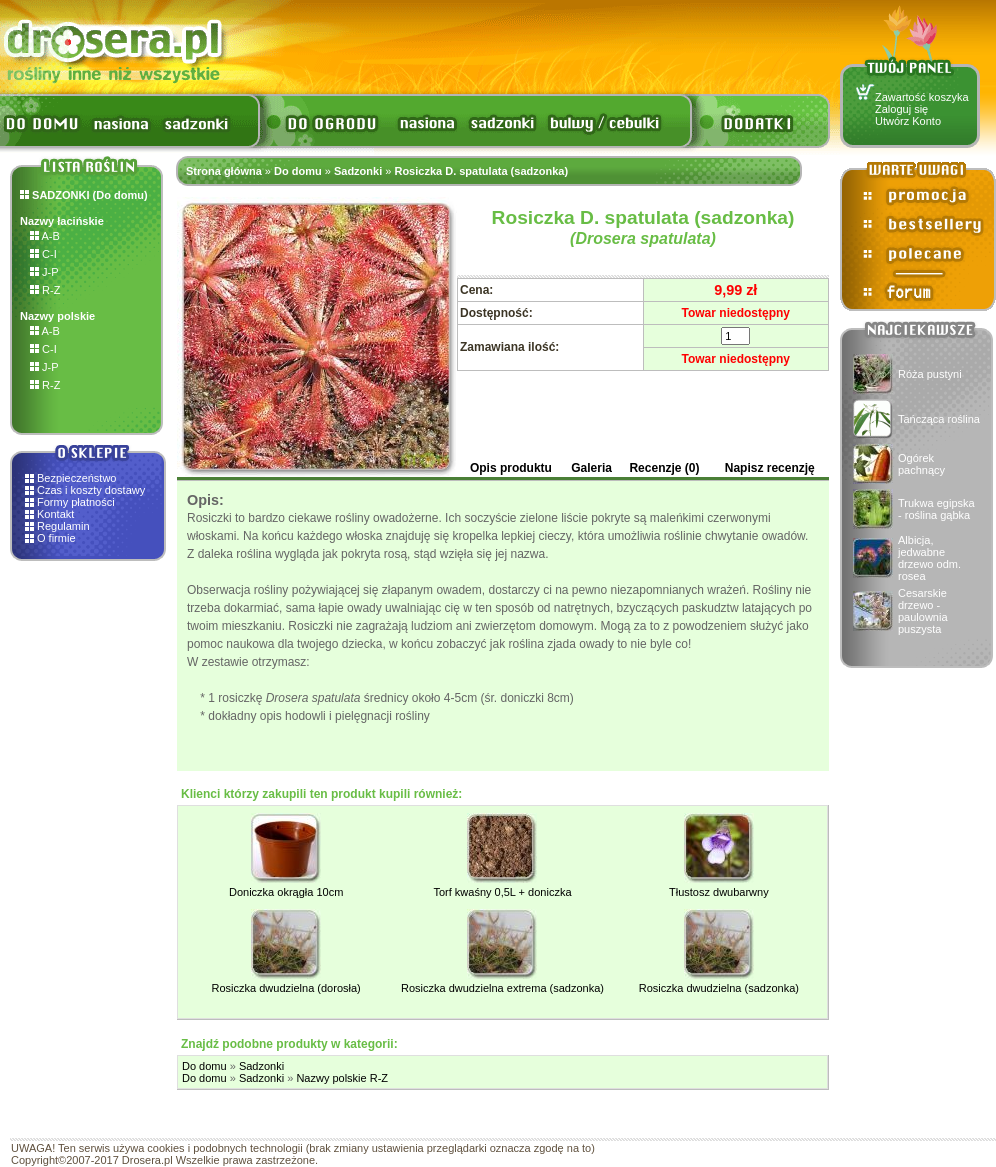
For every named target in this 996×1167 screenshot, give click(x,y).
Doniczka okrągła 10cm (286, 892)
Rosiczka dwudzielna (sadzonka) (719, 988)
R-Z (45, 290)
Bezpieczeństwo (77, 478)
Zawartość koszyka (922, 97)
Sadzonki (358, 171)
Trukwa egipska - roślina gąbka (936, 509)
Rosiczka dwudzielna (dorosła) (286, 988)
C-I (43, 254)
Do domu (298, 171)
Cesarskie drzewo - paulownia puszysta (923, 611)
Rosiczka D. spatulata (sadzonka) (481, 171)
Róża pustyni (930, 374)
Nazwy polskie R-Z (342, 1078)
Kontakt (55, 514)
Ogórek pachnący (921, 464)
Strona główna (224, 171)
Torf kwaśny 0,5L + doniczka (502, 892)
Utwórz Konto (908, 121)
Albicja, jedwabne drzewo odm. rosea (929, 558)
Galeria (591, 468)
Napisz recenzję (770, 468)
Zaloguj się (901, 109)
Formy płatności (76, 502)
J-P (44, 272)
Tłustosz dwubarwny (719, 892)
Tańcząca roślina (939, 419)
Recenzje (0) (664, 468)
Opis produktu (511, 468)
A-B (45, 236)
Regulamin (63, 526)
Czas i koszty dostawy (91, 490)
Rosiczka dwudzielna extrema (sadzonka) (502, 988)
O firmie (56, 538)
